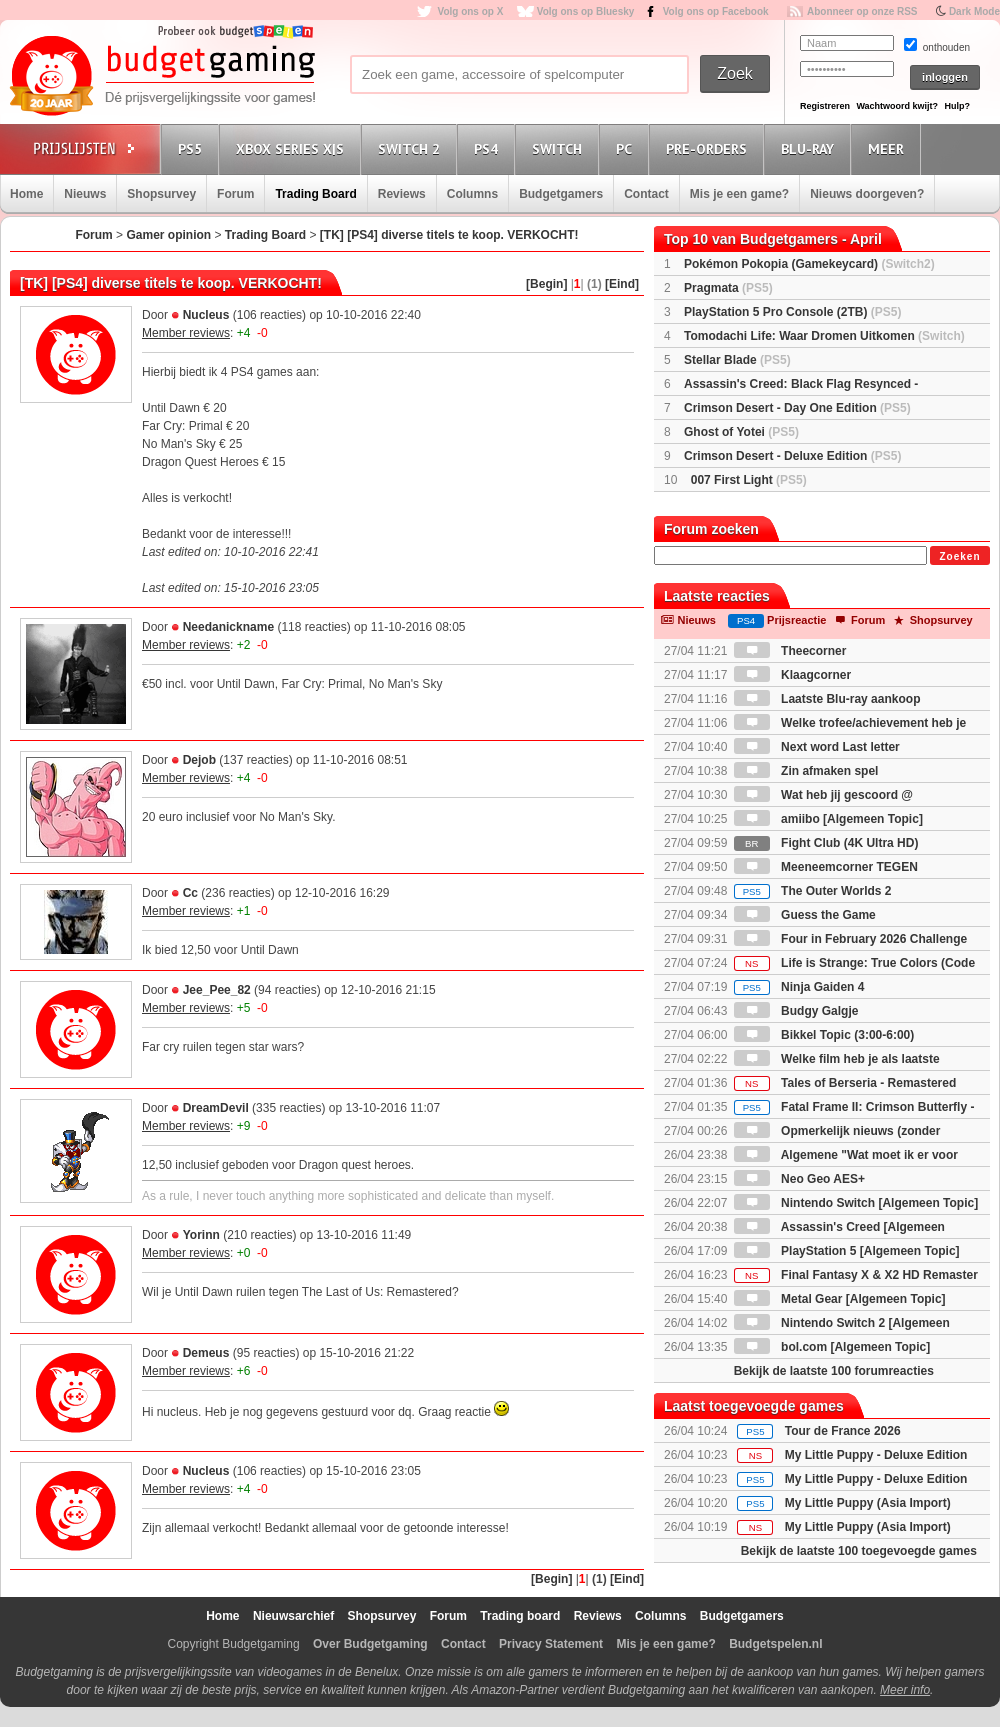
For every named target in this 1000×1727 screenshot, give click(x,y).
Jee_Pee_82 (217, 990)
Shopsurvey (161, 194)
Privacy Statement (551, 1644)
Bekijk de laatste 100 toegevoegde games (859, 1551)
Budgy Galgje (796, 1011)
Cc (190, 893)
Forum (235, 194)
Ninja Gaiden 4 (799, 987)
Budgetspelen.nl (775, 1644)
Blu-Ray (810, 148)
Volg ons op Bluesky (586, 11)
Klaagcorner (792, 675)
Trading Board (315, 194)
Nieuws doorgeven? (867, 194)
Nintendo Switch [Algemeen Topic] (856, 1203)
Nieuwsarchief (293, 1616)
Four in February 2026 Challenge (850, 939)
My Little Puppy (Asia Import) (868, 1503)
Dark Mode (974, 11)
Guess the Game (805, 915)
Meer (889, 148)
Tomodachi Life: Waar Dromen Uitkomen (824, 336)
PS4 (489, 148)
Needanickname (228, 627)
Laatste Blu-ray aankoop (827, 699)
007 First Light (749, 480)
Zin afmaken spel (806, 771)
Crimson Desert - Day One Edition (797, 408)
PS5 (193, 148)
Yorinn (201, 1235)
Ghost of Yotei (741, 432)
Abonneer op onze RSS (862, 11)
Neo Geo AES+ (799, 1179)
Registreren (825, 106)
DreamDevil (216, 1108)
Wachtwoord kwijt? (897, 106)
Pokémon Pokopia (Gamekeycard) (809, 264)
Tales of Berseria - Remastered (845, 1083)
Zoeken (959, 556)
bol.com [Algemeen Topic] (832, 1347)
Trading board (520, 1616)
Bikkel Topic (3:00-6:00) (824, 1035)
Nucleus (206, 315)
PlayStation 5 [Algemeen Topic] (847, 1251)
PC (627, 148)
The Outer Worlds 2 (813, 891)
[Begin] (546, 284)
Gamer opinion (168, 235)
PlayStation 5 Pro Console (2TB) (792, 312)
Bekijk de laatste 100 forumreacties (834, 1371)
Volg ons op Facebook (716, 11)
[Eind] (622, 284)
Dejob (199, 760)
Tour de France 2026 (843, 1431)
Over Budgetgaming (370, 1644)
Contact (646, 194)
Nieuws (85, 194)
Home (26, 194)
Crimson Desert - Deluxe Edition (792, 456)
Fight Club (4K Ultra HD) (826, 843)
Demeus (206, 1353)
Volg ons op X (470, 11)
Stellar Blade (737, 360)
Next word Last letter (817, 747)
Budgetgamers (561, 194)
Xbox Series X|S (293, 148)
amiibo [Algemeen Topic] (828, 819)
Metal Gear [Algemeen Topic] (840, 1299)
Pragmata (728, 288)
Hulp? (957, 106)
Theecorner (790, 651)
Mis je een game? (739, 194)
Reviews (402, 194)
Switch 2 (412, 148)
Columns (472, 194)
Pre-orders (709, 148)
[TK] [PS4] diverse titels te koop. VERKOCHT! (449, 235)
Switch (560, 148)
